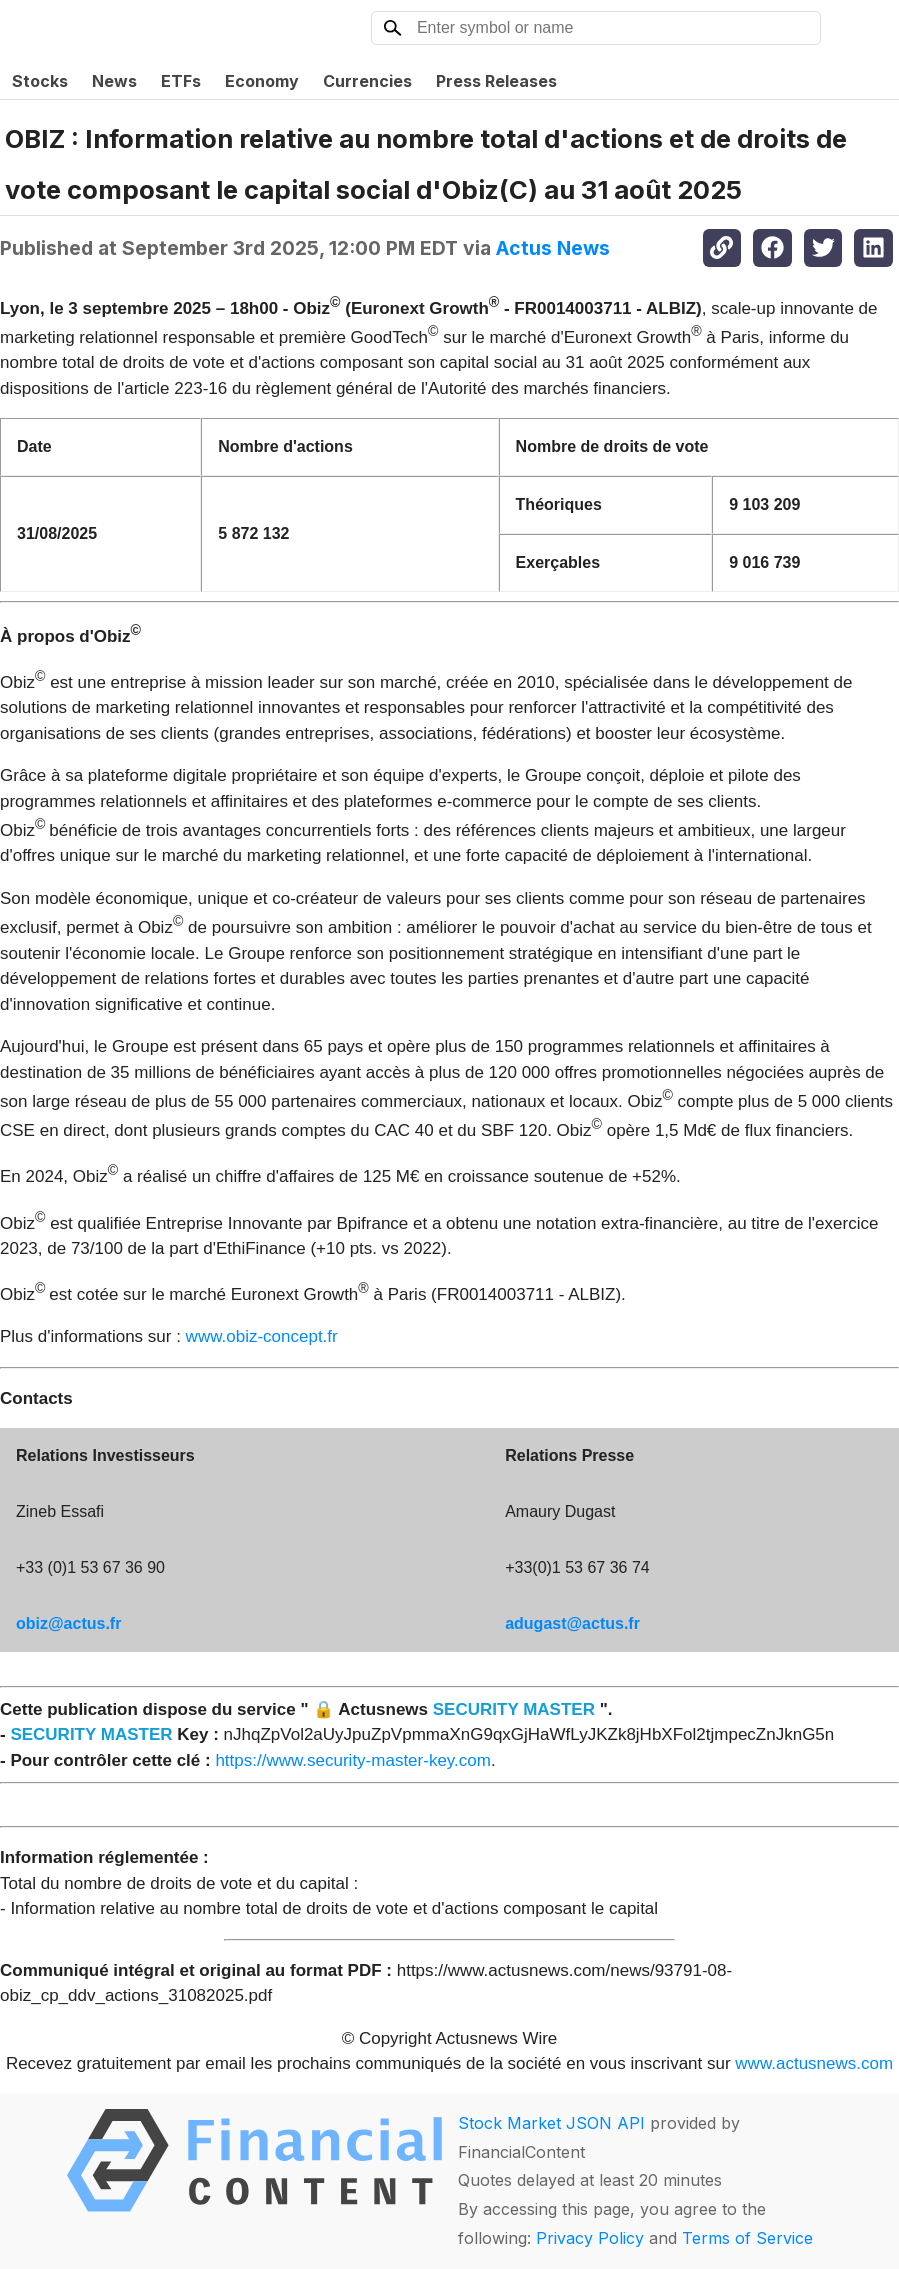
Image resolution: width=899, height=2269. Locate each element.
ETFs (181, 81)
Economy (262, 81)
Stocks (40, 81)
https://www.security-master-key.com (353, 1760)
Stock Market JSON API (551, 2123)
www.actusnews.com (814, 2063)
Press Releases (496, 81)
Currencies (367, 81)
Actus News (553, 248)
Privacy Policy (590, 2238)
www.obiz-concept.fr (262, 1336)
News (114, 81)
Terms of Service (747, 2238)
